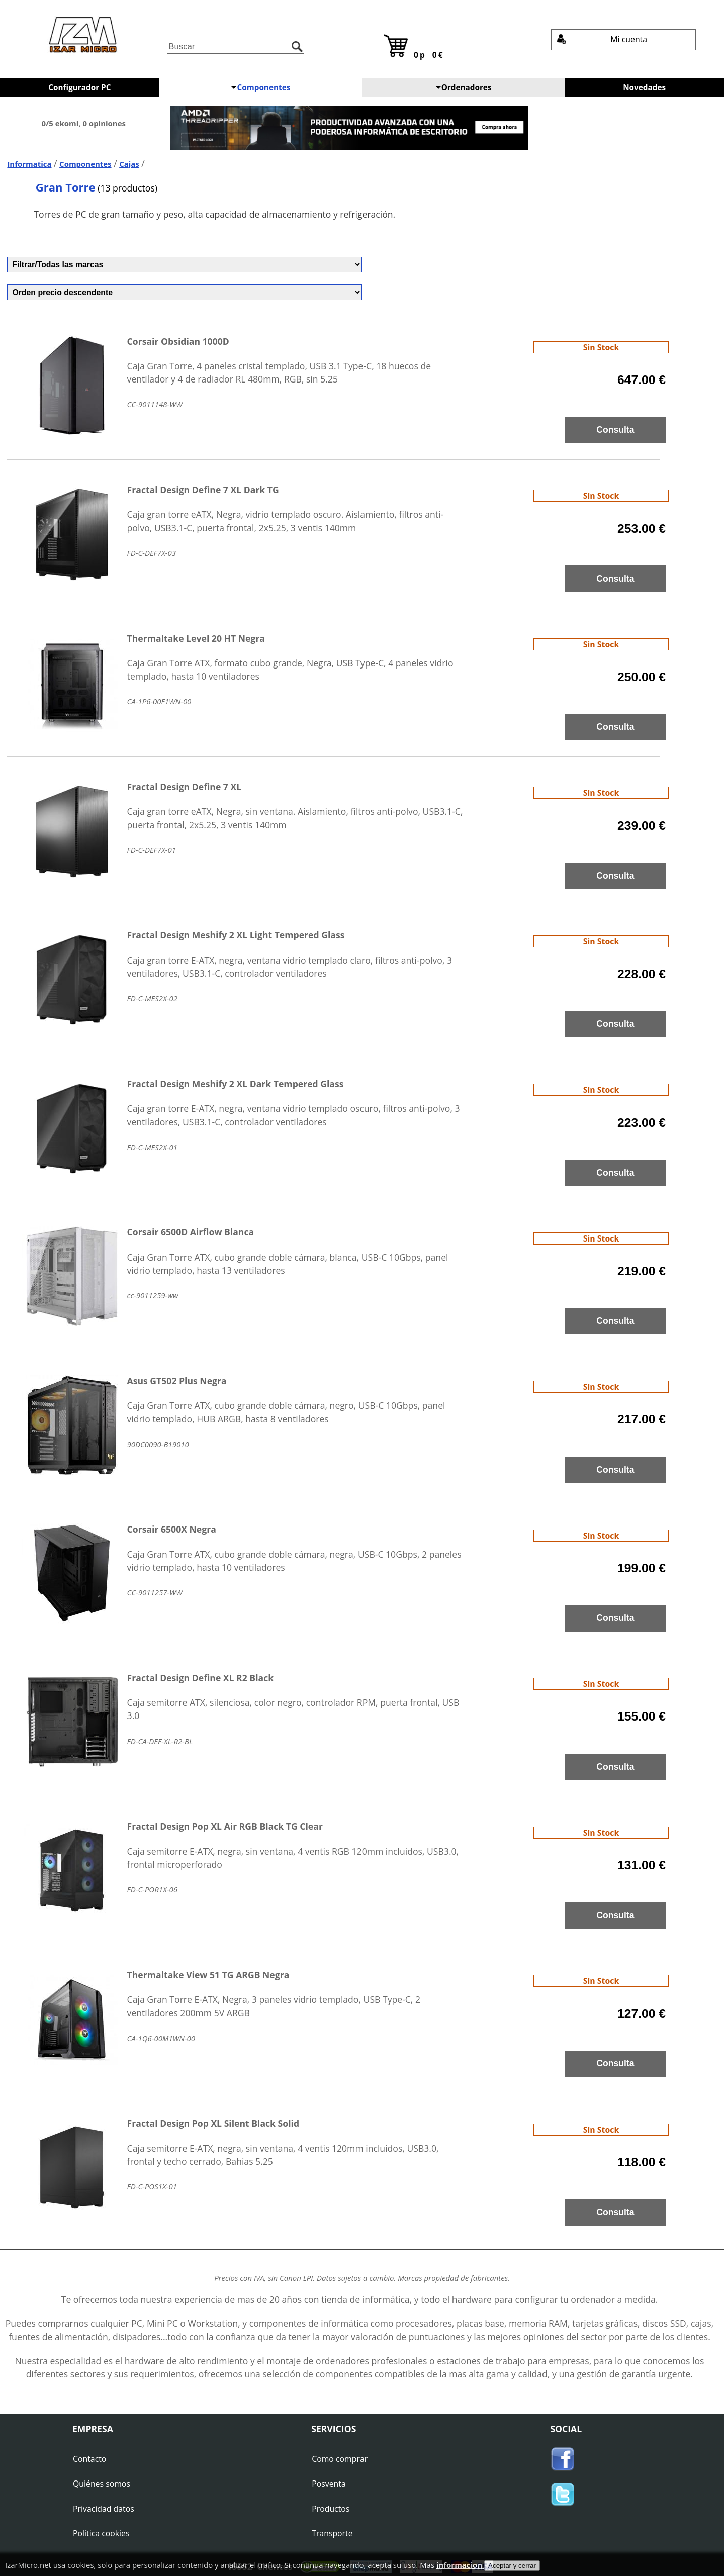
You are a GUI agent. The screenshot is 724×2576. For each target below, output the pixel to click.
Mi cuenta (602, 39)
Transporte (332, 2533)
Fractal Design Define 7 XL (184, 787)
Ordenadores (463, 87)
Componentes (260, 87)
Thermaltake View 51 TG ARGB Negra (208, 1975)
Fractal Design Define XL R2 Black (200, 1678)
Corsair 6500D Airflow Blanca (190, 1232)
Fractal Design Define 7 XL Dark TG (203, 490)
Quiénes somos (101, 2483)
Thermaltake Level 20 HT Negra (196, 638)
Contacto (89, 2458)
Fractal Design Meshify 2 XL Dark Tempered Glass (235, 1084)
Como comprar (340, 2458)
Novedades (644, 87)
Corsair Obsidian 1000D (178, 341)
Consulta (615, 430)
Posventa (329, 2483)
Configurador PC (79, 87)
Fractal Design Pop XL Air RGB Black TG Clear (225, 1826)
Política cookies (101, 2533)
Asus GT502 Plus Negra (177, 1381)
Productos (330, 2508)
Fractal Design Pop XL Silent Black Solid (213, 2123)
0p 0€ (414, 47)
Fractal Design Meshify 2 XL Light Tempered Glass (236, 935)
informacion (460, 2565)
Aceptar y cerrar (512, 2565)
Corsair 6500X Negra (171, 1529)
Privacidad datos (103, 2508)
